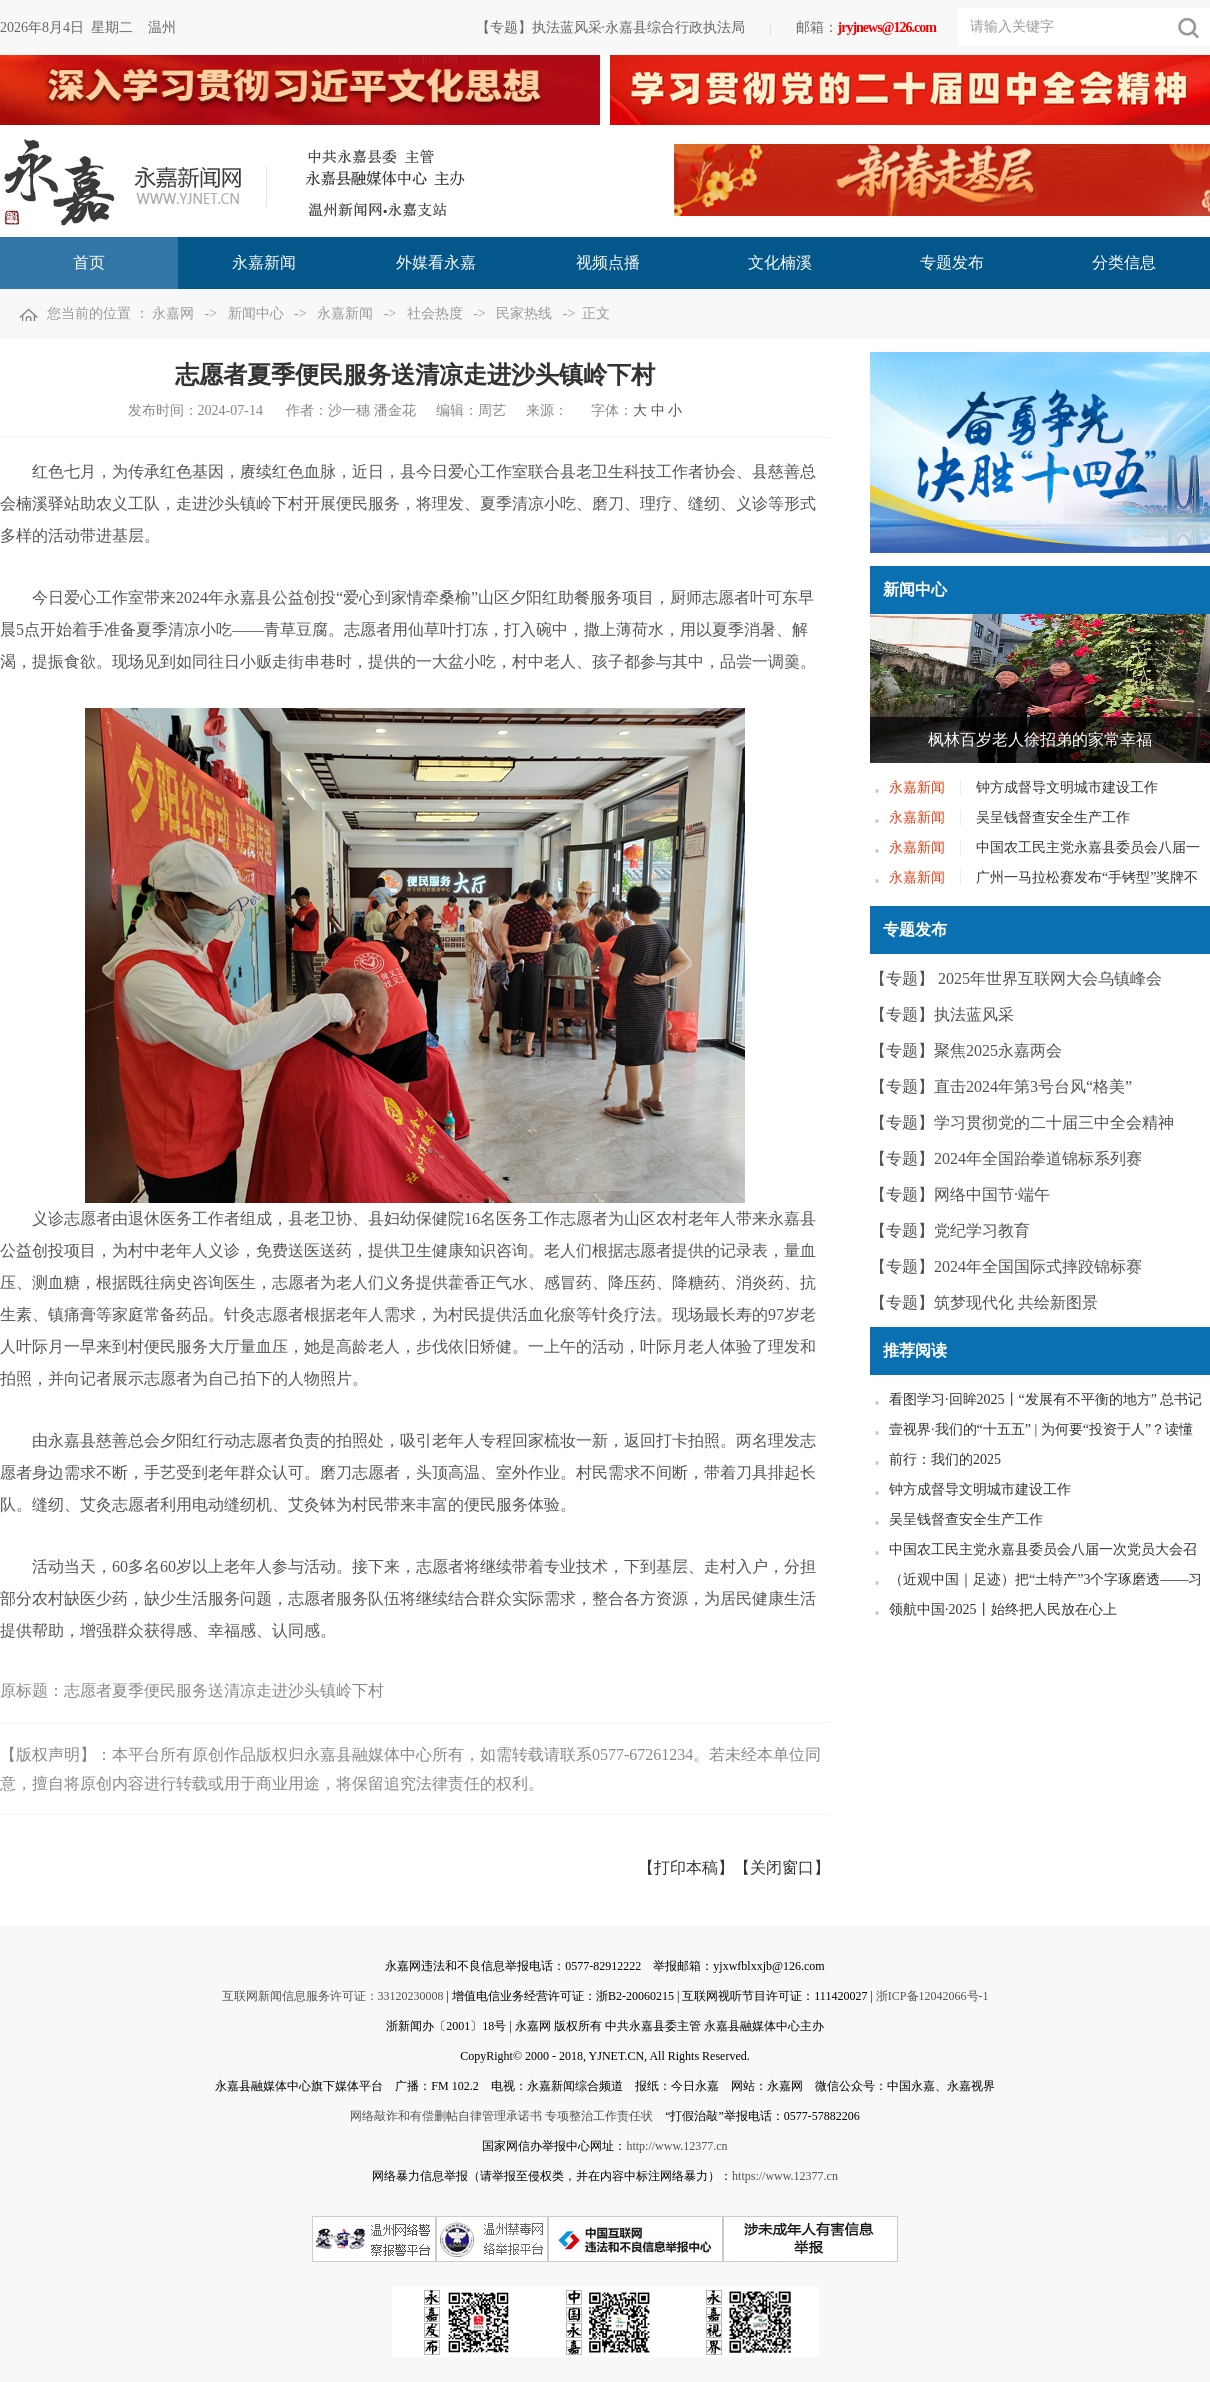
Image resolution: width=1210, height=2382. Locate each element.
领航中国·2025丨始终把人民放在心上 (1003, 1609)
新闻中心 (256, 313)
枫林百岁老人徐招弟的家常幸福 (1040, 739)
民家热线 (524, 313)
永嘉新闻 (345, 313)
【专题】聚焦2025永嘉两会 (966, 1050)
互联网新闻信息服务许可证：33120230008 (333, 1996)
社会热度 (435, 313)
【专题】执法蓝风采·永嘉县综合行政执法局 (611, 27)
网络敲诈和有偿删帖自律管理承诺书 (446, 2116)
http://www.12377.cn (676, 2146)
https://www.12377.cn (785, 2176)
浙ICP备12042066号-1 (932, 1996)
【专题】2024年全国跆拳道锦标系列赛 (1006, 1158)
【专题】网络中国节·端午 (960, 1194)
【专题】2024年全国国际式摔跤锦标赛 (1006, 1266)
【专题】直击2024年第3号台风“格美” (1001, 1086)
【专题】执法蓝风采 (942, 1014)
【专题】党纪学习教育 (950, 1230)
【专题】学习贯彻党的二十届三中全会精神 (1022, 1122)
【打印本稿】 (686, 1867)
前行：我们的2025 (945, 1459)
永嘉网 (173, 313)
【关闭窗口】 (782, 1867)
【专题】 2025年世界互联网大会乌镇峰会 (1016, 978)
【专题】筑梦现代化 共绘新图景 (984, 1302)
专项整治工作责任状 (599, 2116)
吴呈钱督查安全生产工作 (1053, 817)
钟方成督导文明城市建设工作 (1067, 787)
